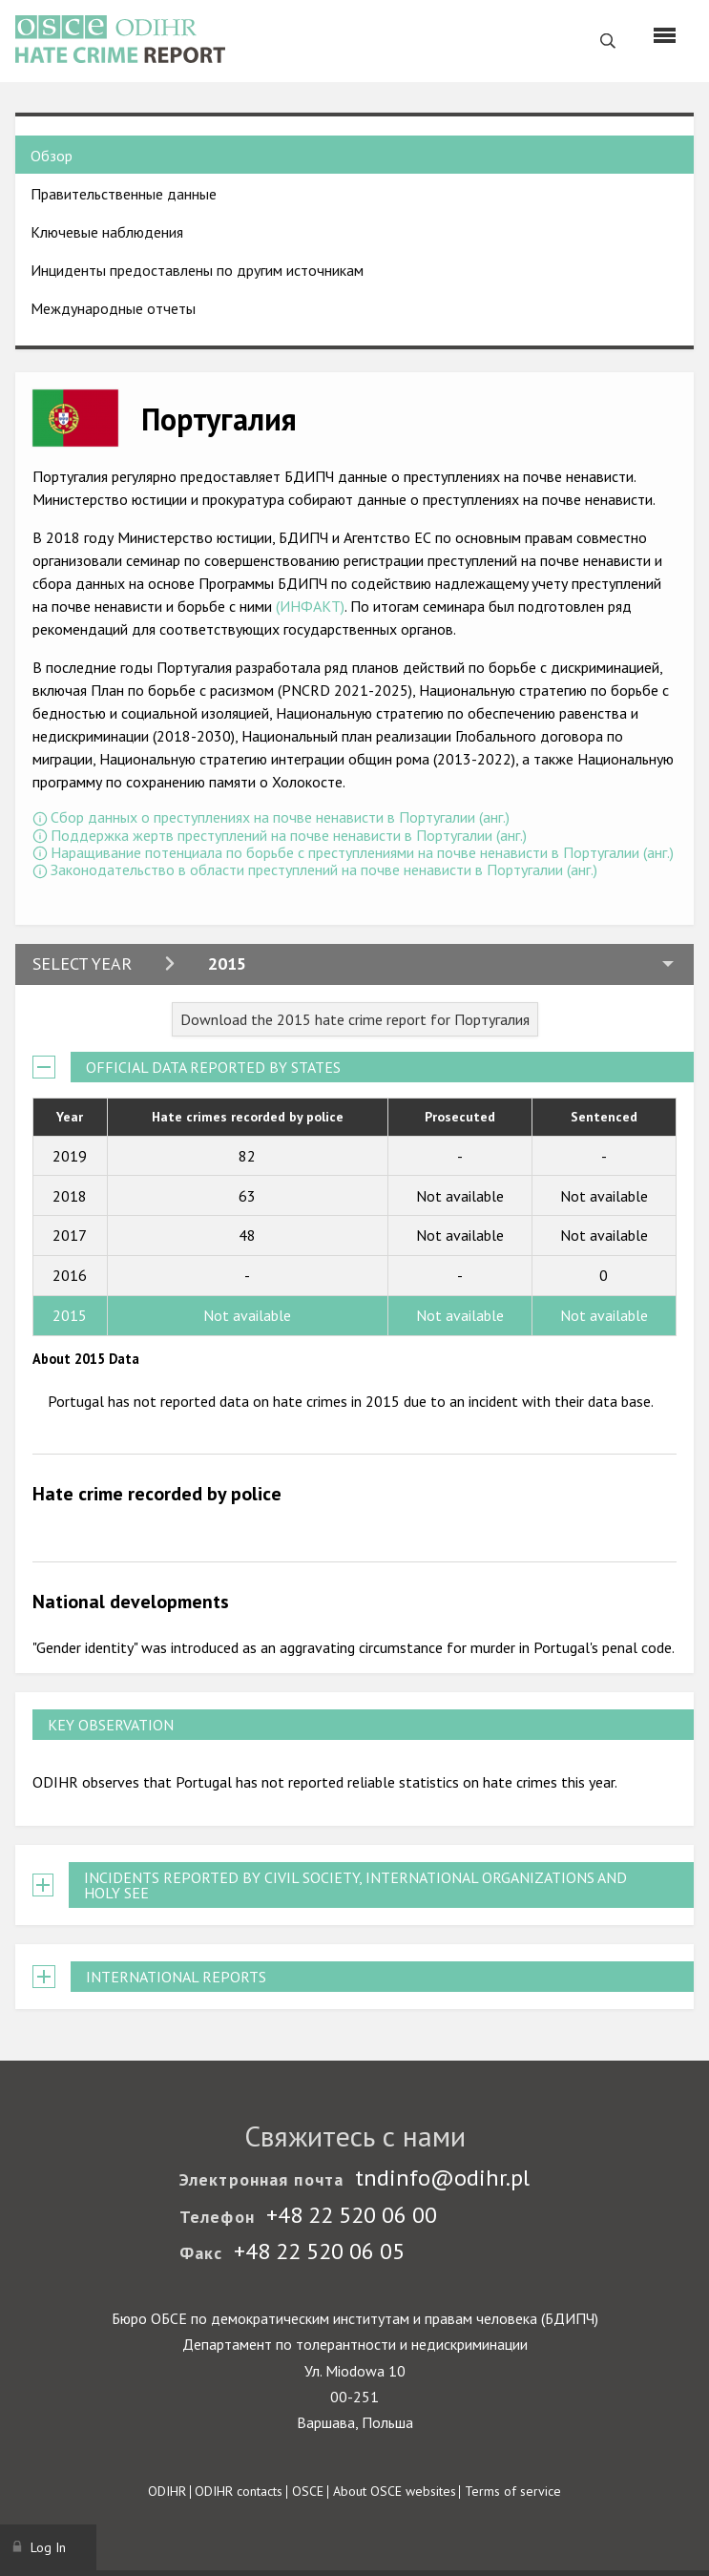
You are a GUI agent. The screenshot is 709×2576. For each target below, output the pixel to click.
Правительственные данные (124, 193)
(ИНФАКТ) (310, 606)
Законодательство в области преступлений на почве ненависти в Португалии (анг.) (324, 869)
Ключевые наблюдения (107, 231)
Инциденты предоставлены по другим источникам (197, 270)
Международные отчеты (113, 308)
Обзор (52, 155)
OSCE (307, 2491)
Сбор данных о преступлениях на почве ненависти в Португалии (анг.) (280, 817)
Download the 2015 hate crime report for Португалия (355, 1019)
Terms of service (513, 2491)
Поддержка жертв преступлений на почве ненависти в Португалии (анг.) (289, 835)
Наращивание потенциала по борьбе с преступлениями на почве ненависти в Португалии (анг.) (362, 852)
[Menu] (664, 35)
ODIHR (167, 2491)
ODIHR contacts (238, 2491)
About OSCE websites (394, 2491)
